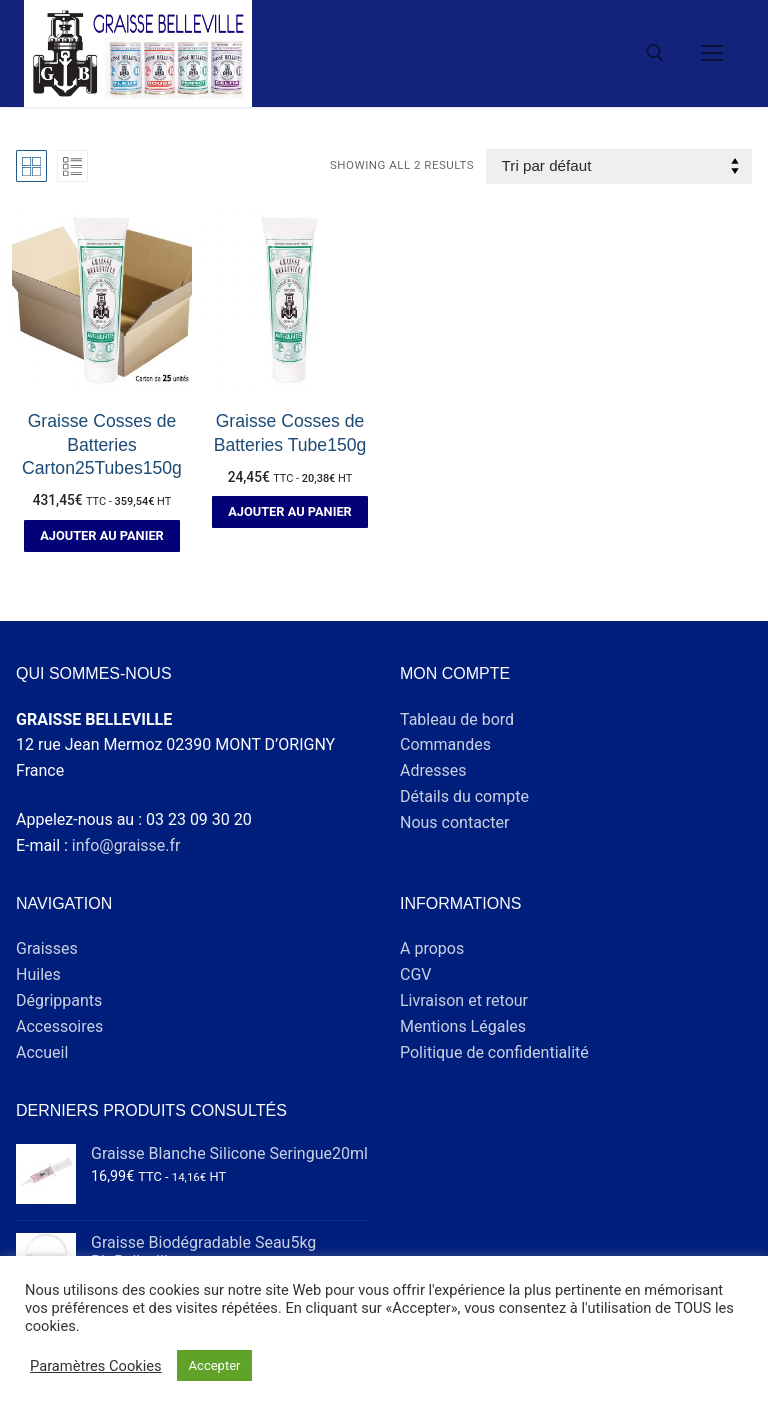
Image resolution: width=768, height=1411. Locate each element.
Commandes (445, 744)
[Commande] (619, 166)
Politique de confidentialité (494, 1052)
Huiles (38, 974)
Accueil (42, 1052)
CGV (416, 974)
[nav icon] (712, 54)
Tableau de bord (457, 719)
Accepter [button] (215, 1365)
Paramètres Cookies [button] (96, 1366)
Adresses (433, 770)
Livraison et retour (464, 1000)
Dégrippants (59, 1000)
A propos (432, 948)
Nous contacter (454, 822)
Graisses (47, 948)
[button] (102, 536)
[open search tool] (655, 53)
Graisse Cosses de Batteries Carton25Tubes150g (102, 445)
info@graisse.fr (126, 845)
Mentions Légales (463, 1026)
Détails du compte (464, 796)
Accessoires (59, 1026)
